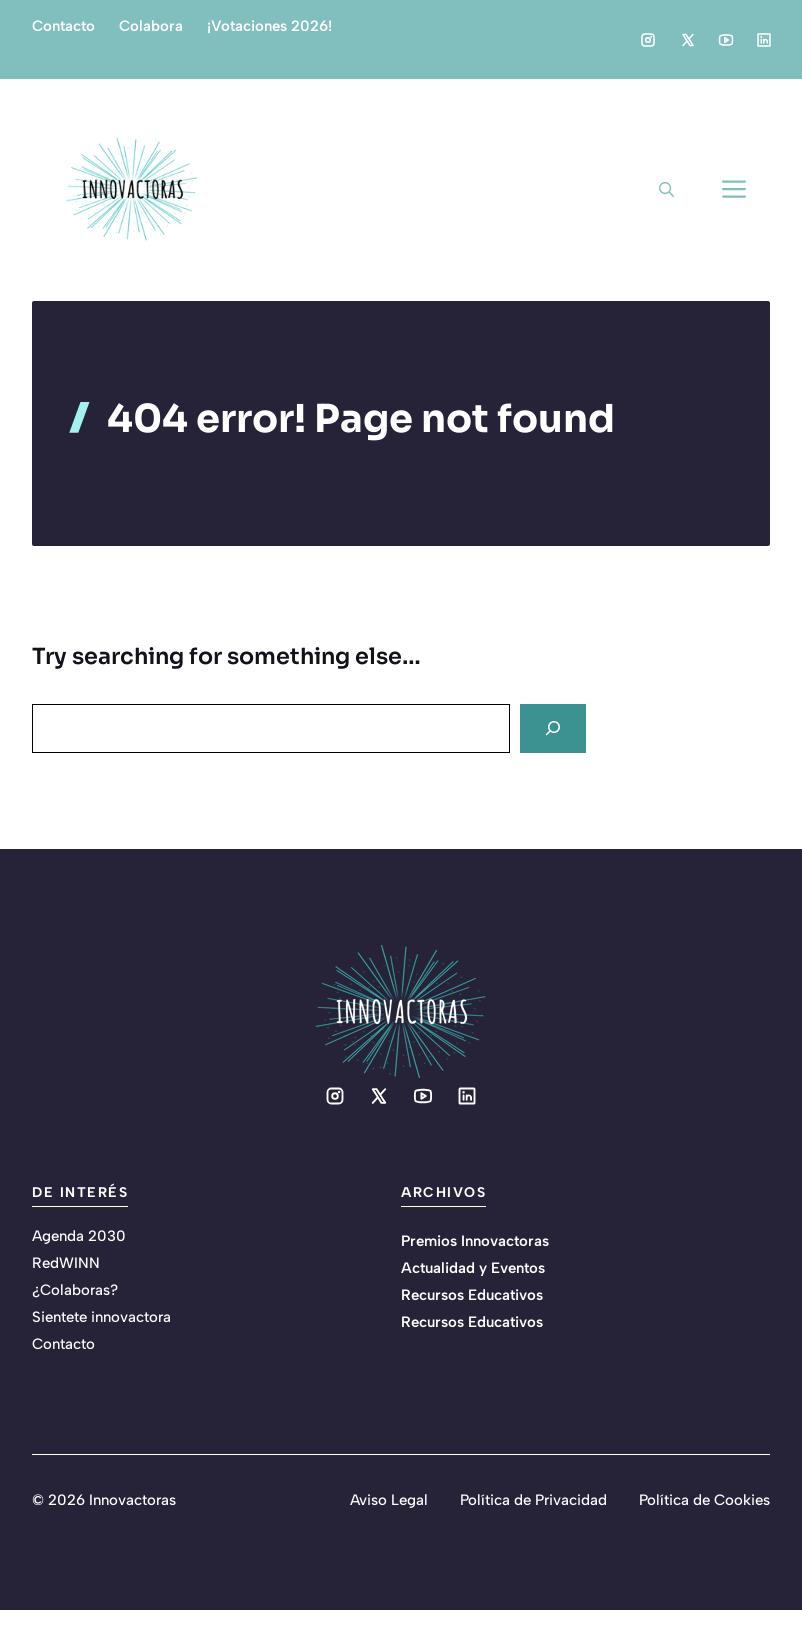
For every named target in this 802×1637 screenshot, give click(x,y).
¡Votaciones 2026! (269, 26)
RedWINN (66, 1263)
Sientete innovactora (101, 1317)
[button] (666, 190)
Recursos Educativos (472, 1295)
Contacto (63, 26)
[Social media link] (648, 40)
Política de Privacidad (533, 1500)
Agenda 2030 (79, 1236)
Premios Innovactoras (475, 1241)
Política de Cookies (704, 1500)
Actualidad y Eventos (473, 1268)
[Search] (553, 728)
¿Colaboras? (75, 1290)
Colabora (151, 26)
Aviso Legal (389, 1500)
